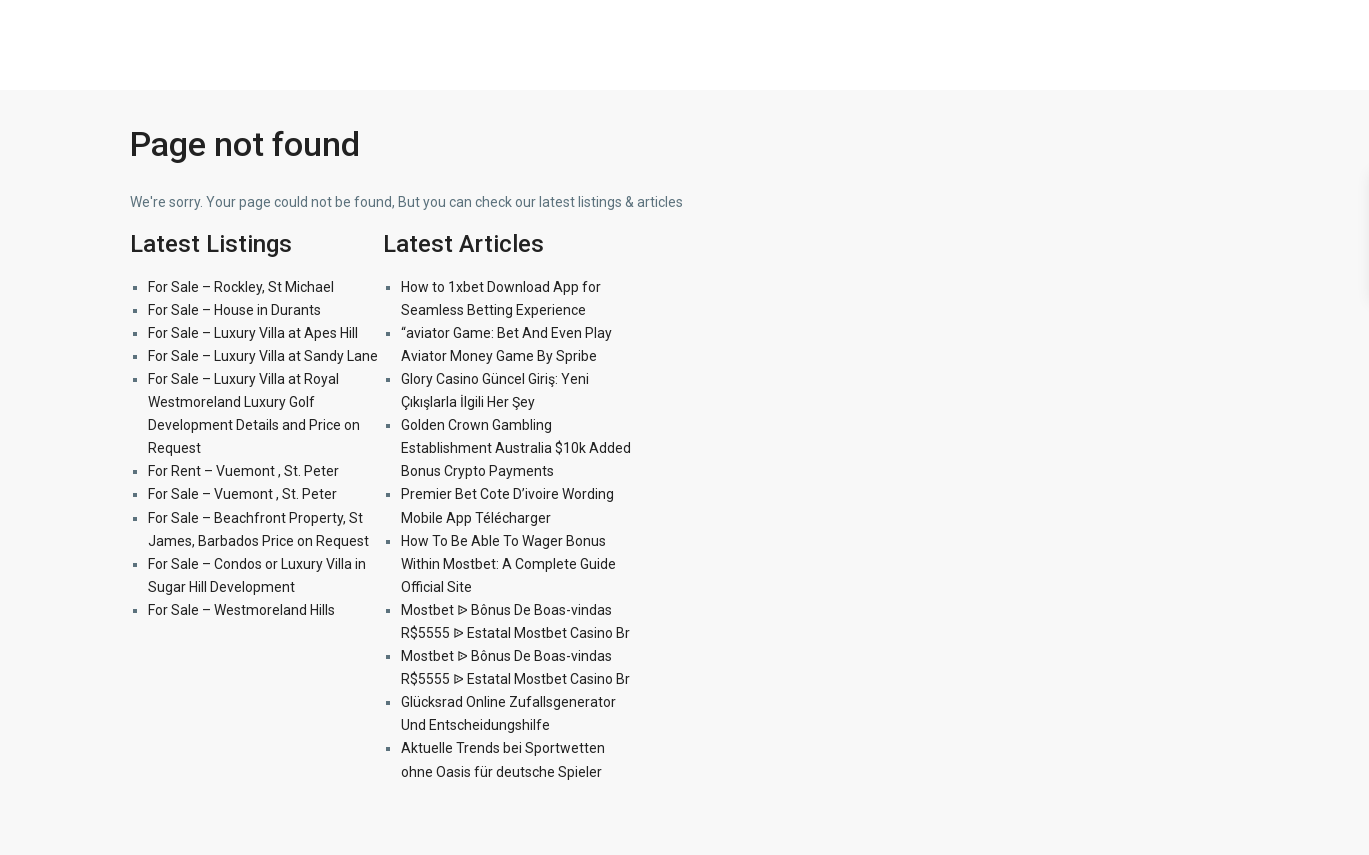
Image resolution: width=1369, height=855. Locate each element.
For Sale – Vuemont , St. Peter (242, 494)
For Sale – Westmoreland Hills (241, 610)
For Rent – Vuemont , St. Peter (243, 471)
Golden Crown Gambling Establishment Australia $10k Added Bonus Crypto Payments (516, 448)
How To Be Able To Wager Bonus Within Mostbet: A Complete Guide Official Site (508, 564)
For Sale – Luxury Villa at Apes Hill (253, 333)
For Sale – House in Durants (234, 310)
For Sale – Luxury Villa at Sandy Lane (263, 356)
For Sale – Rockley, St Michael (241, 287)
